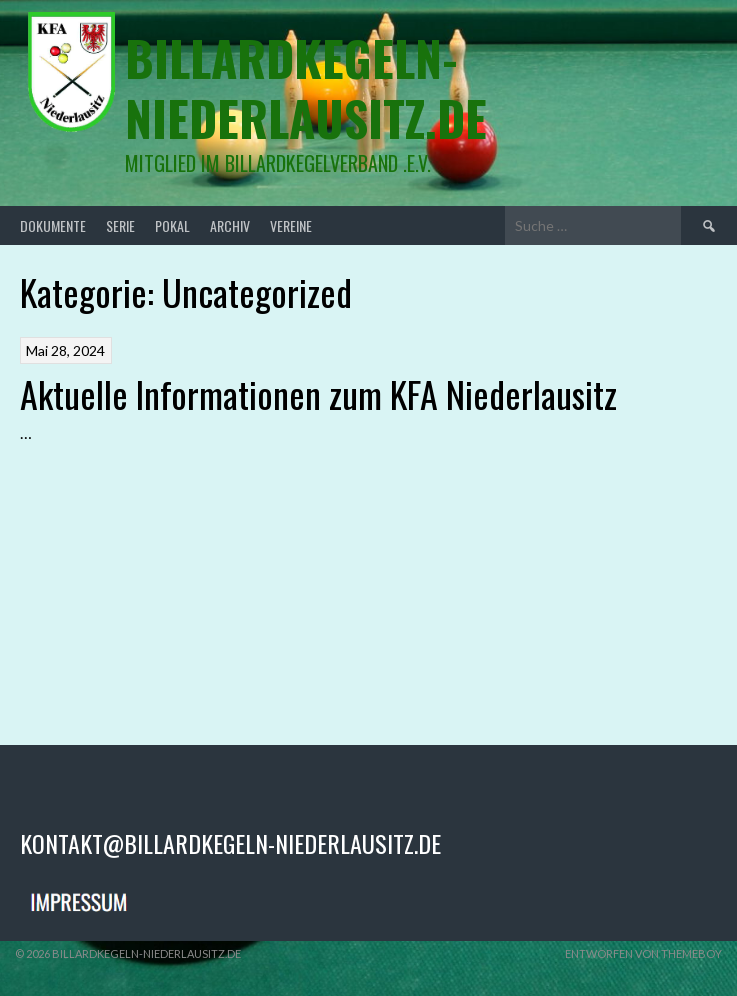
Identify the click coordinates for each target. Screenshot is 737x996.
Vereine (291, 225)
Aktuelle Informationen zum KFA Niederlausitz (318, 393)
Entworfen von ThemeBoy (643, 953)
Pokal (172, 225)
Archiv (230, 225)
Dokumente (53, 225)
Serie (120, 225)
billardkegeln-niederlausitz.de (306, 87)
